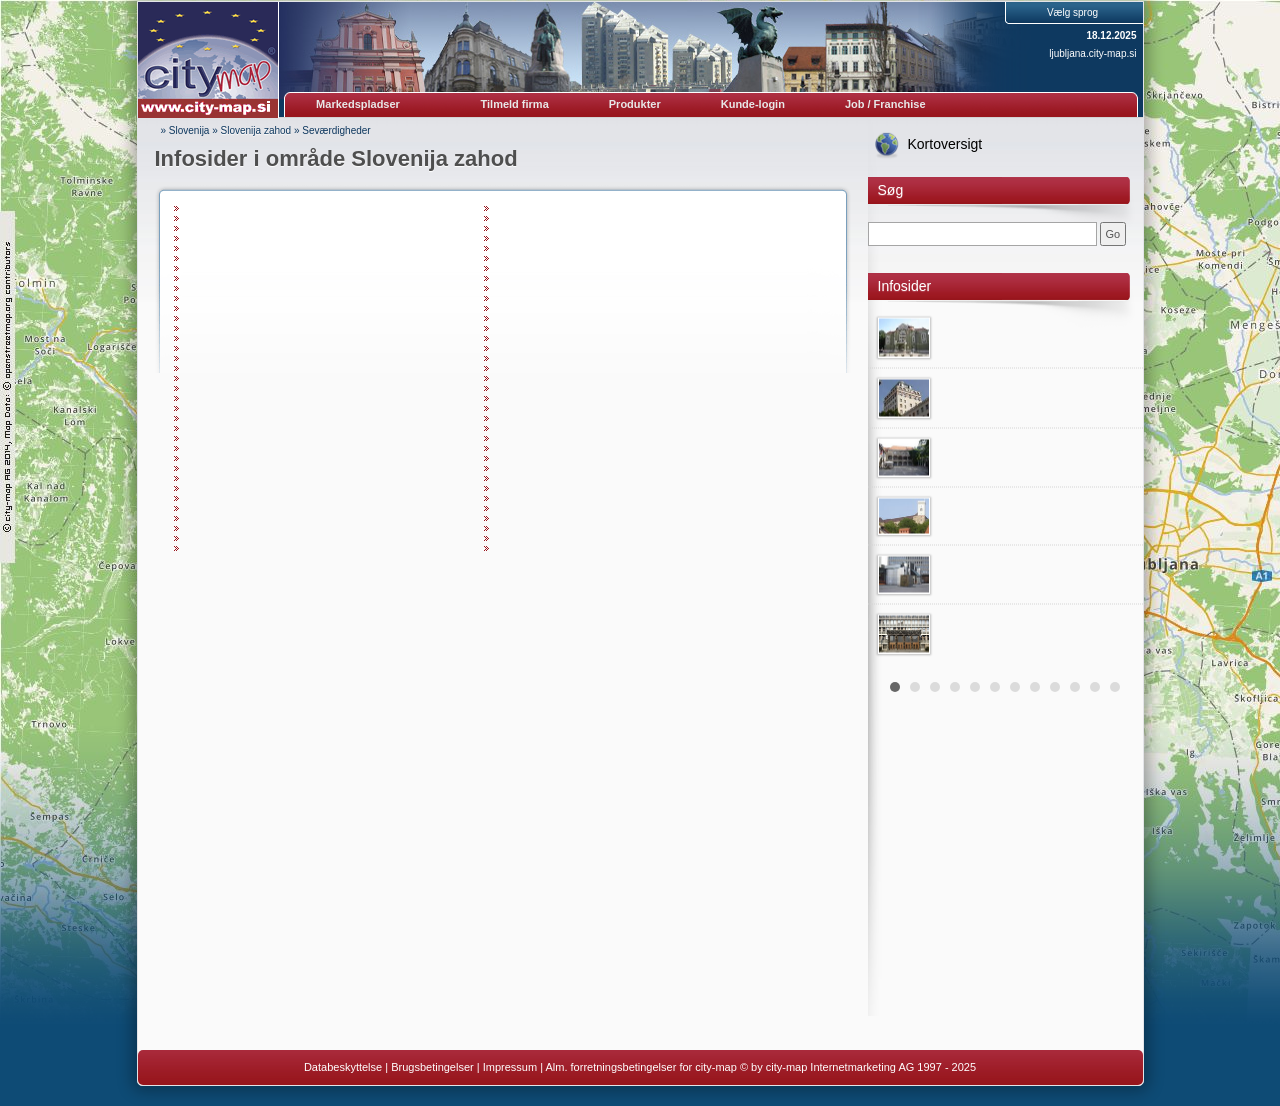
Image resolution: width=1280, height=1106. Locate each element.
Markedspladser (358, 104)
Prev (894, 485)
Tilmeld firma (515, 104)
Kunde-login (753, 104)
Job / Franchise (885, 104)
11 (1095, 687)
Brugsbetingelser (432, 1067)
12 (1115, 687)
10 (1075, 687)
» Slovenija (185, 130)
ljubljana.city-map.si (1092, 53)
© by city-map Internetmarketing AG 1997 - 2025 (858, 1067)
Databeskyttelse (343, 1067)
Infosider (905, 286)
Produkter (635, 104)
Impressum (510, 1067)
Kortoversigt (945, 144)
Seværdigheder (336, 130)
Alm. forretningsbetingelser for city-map (640, 1067)
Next (1117, 485)
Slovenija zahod (256, 130)
